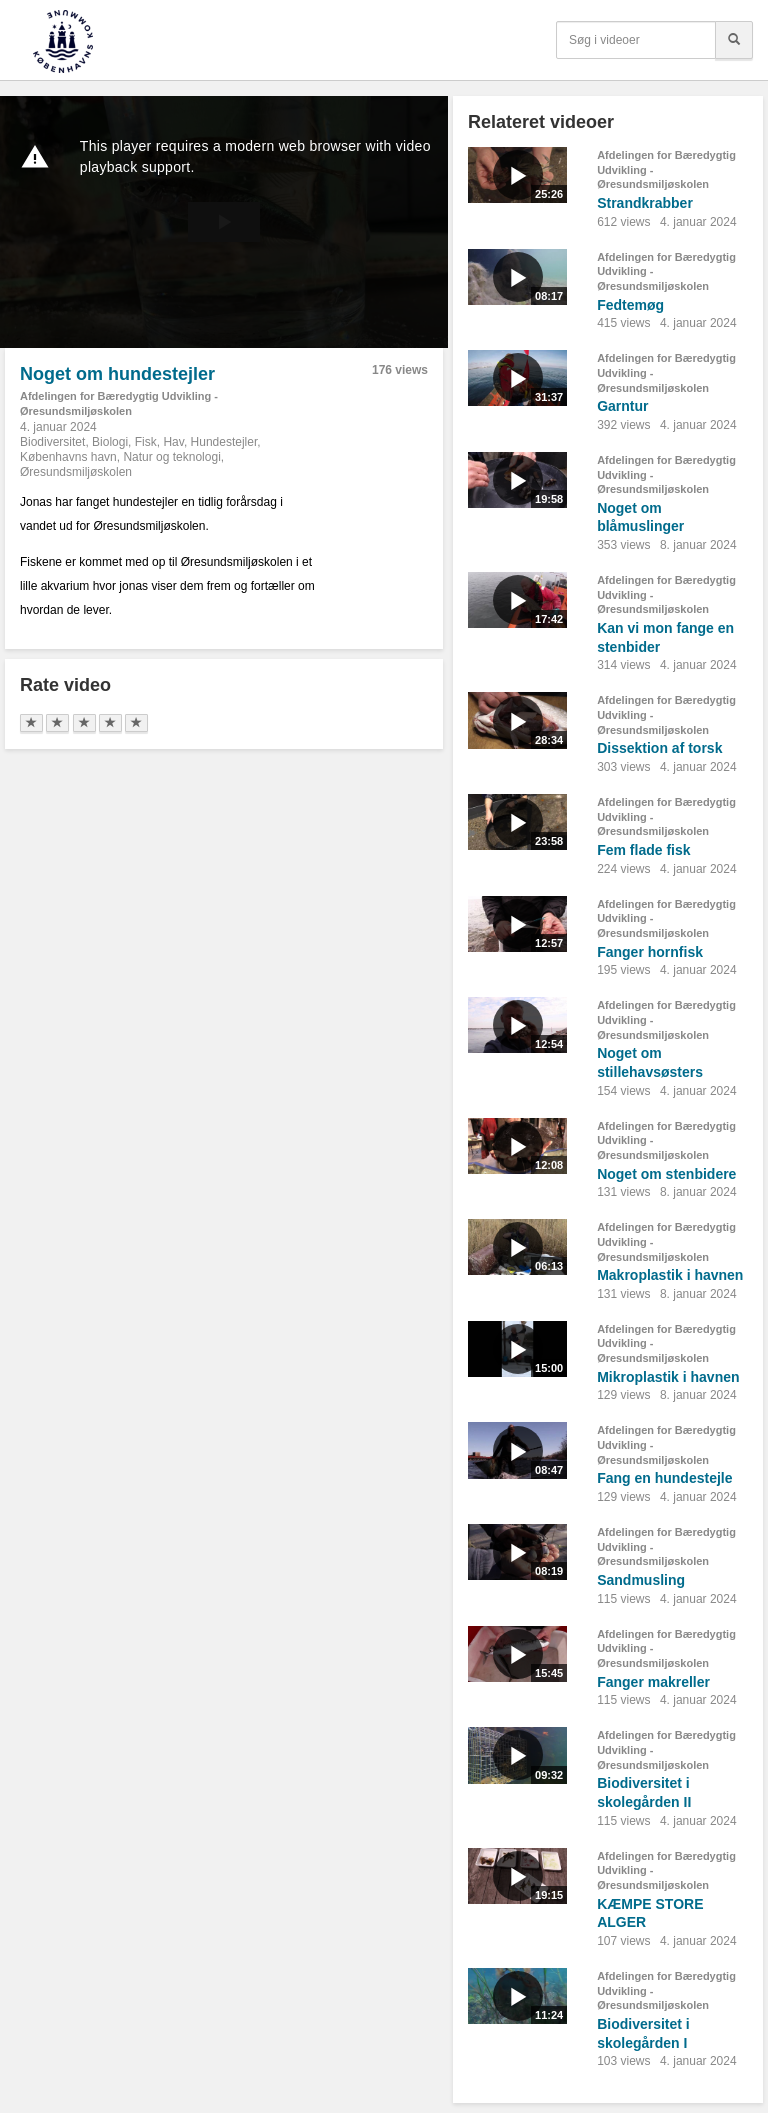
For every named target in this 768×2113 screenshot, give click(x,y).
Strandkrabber (645, 203)
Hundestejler (224, 442)
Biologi (110, 442)
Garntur (622, 406)
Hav (173, 442)
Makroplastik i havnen (670, 1275)
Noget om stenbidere (666, 1174)
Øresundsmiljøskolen (76, 472)
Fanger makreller (653, 1682)
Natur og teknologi (171, 457)
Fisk (146, 442)
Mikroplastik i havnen (668, 1377)
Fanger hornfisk (650, 952)
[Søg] (734, 40)
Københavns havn (68, 457)
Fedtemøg (630, 305)
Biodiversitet (52, 442)
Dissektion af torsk (659, 748)
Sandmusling (641, 1580)
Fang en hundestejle (664, 1478)
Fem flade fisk (643, 850)
